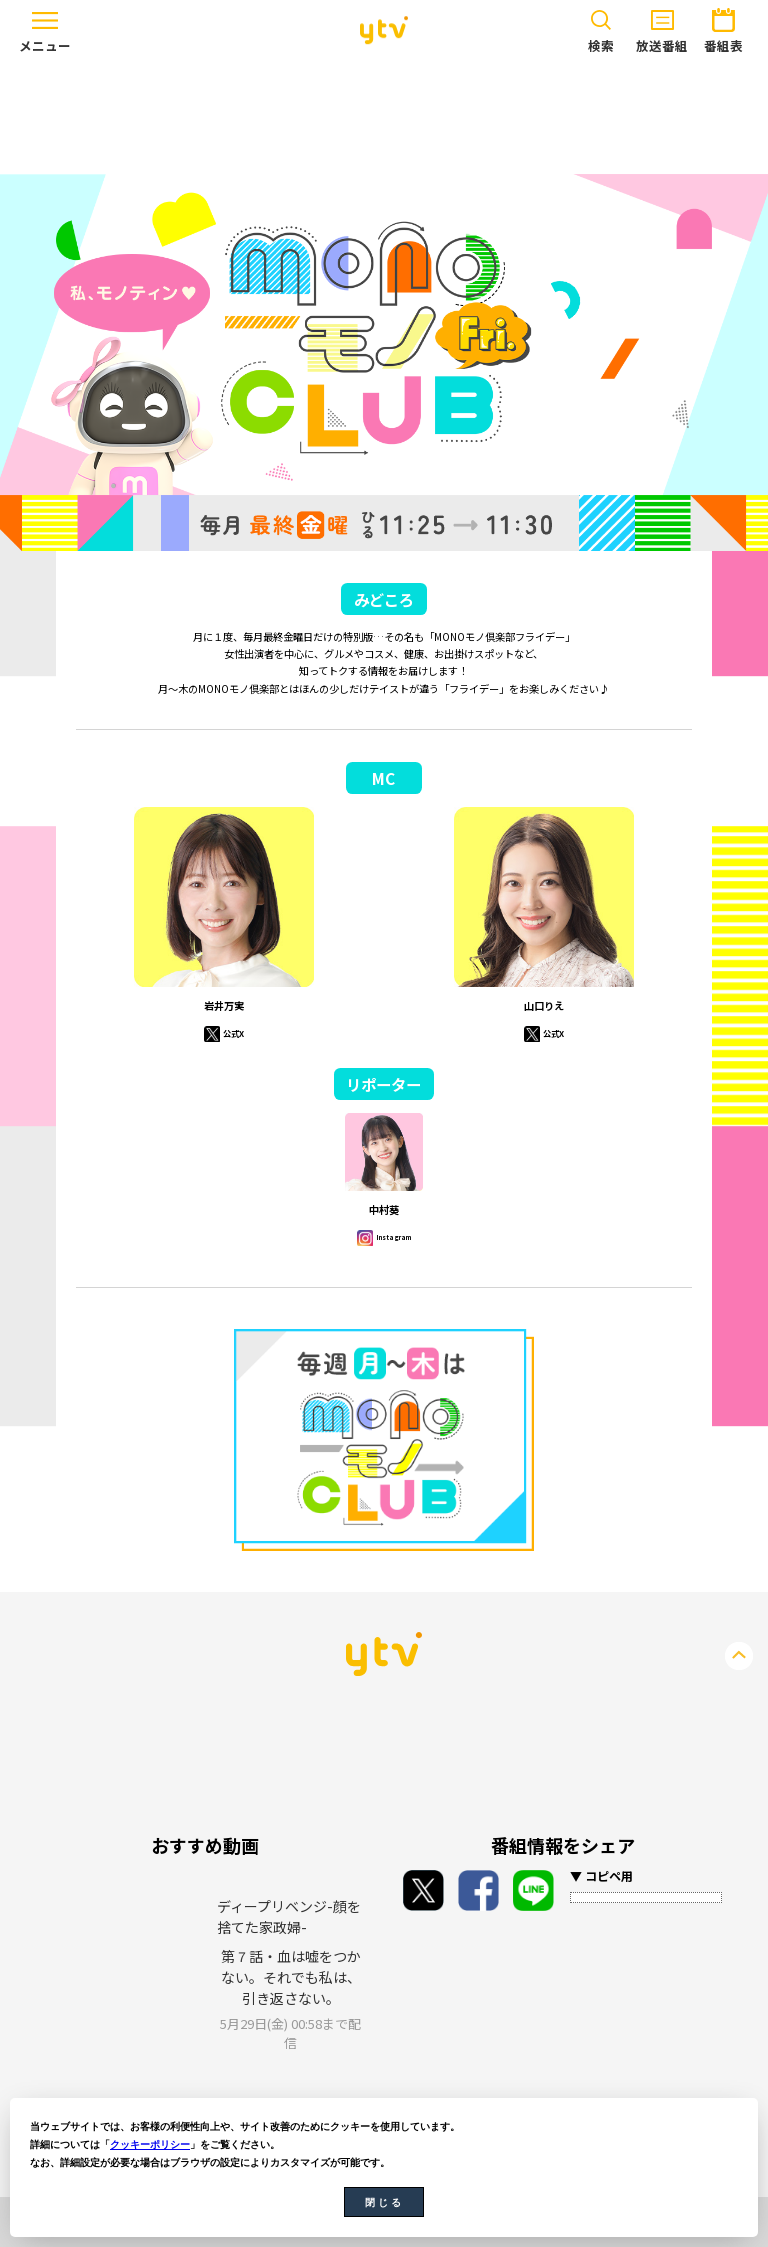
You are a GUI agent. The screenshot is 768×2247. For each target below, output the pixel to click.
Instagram (393, 1236)
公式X (233, 1032)
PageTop (739, 1656)
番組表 (723, 28)
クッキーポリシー (150, 2144)
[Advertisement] (384, 117)
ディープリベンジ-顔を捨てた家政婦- (289, 1916)
